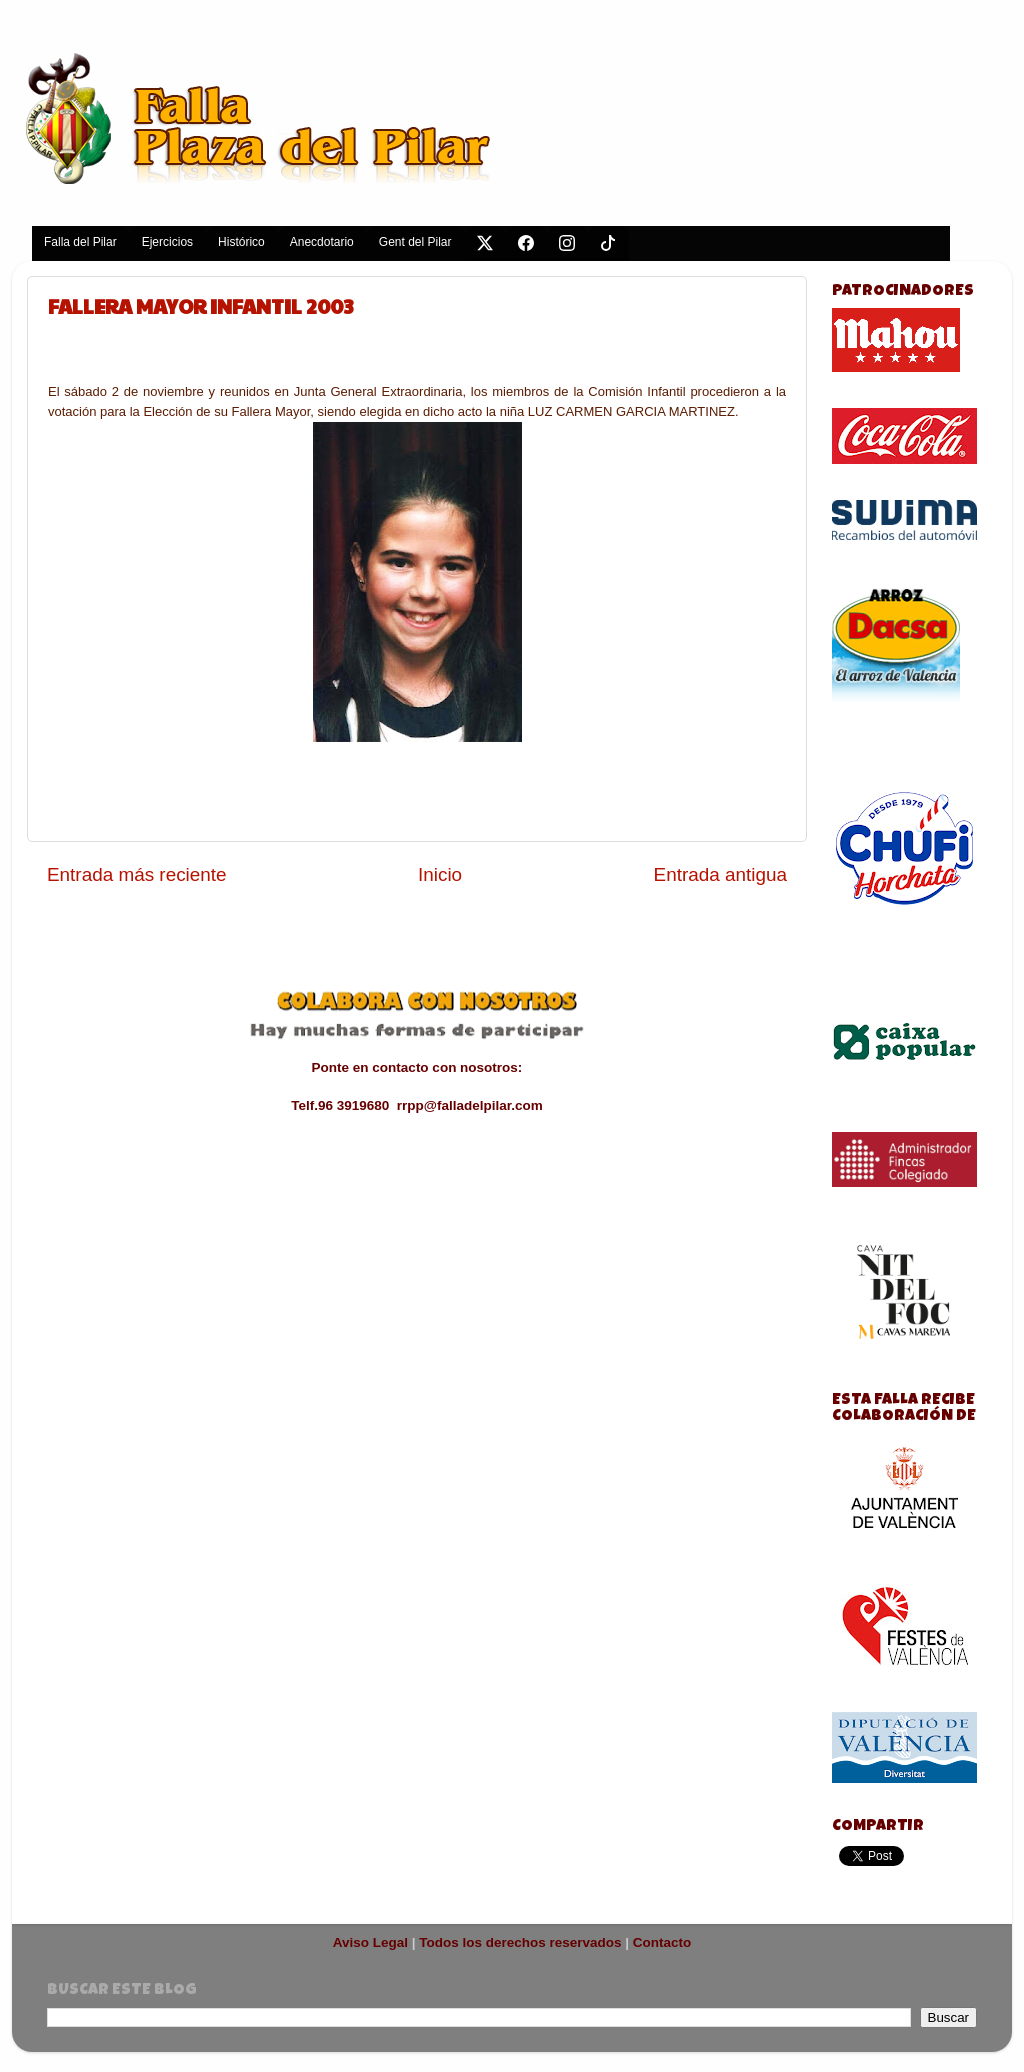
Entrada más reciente (137, 874)
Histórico (241, 242)
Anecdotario (322, 242)
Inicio (440, 874)
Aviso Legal (370, 1942)
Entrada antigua (720, 874)
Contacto (662, 1942)
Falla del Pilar (80, 242)
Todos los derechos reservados (520, 1942)
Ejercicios (167, 242)
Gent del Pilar (415, 242)
